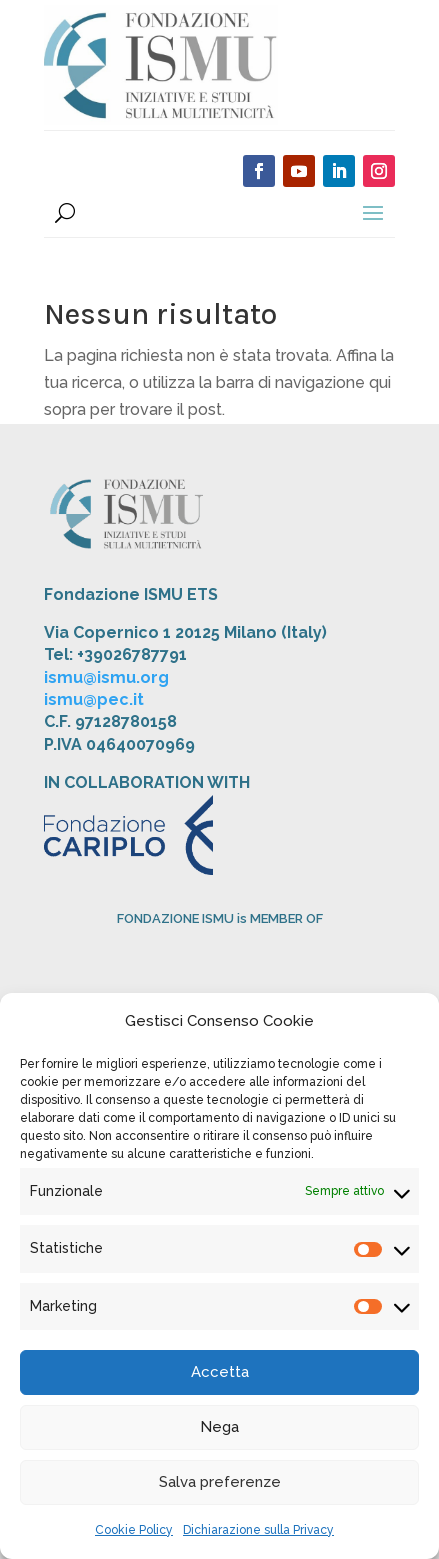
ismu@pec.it (94, 699)
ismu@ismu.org (106, 677)
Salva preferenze (220, 1482)
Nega (219, 1427)
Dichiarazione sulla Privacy (258, 1530)
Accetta (220, 1372)
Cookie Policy (134, 1530)
